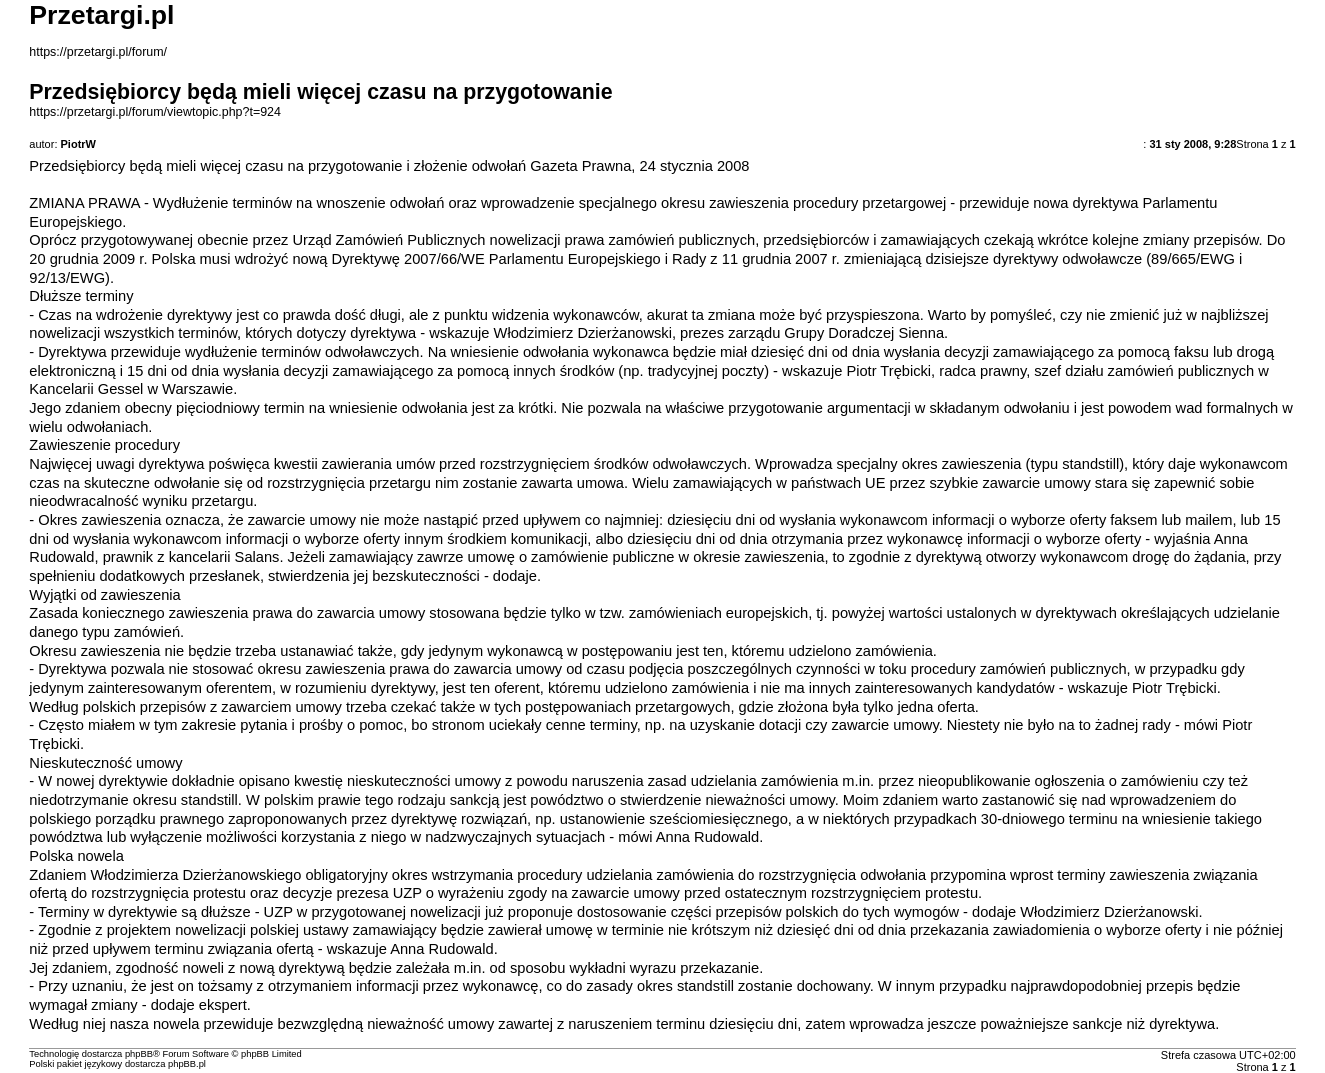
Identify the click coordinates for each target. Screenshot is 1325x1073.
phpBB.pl (187, 1064)
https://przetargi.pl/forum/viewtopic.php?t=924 (155, 112)
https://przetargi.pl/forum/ (98, 52)
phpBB (139, 1054)
